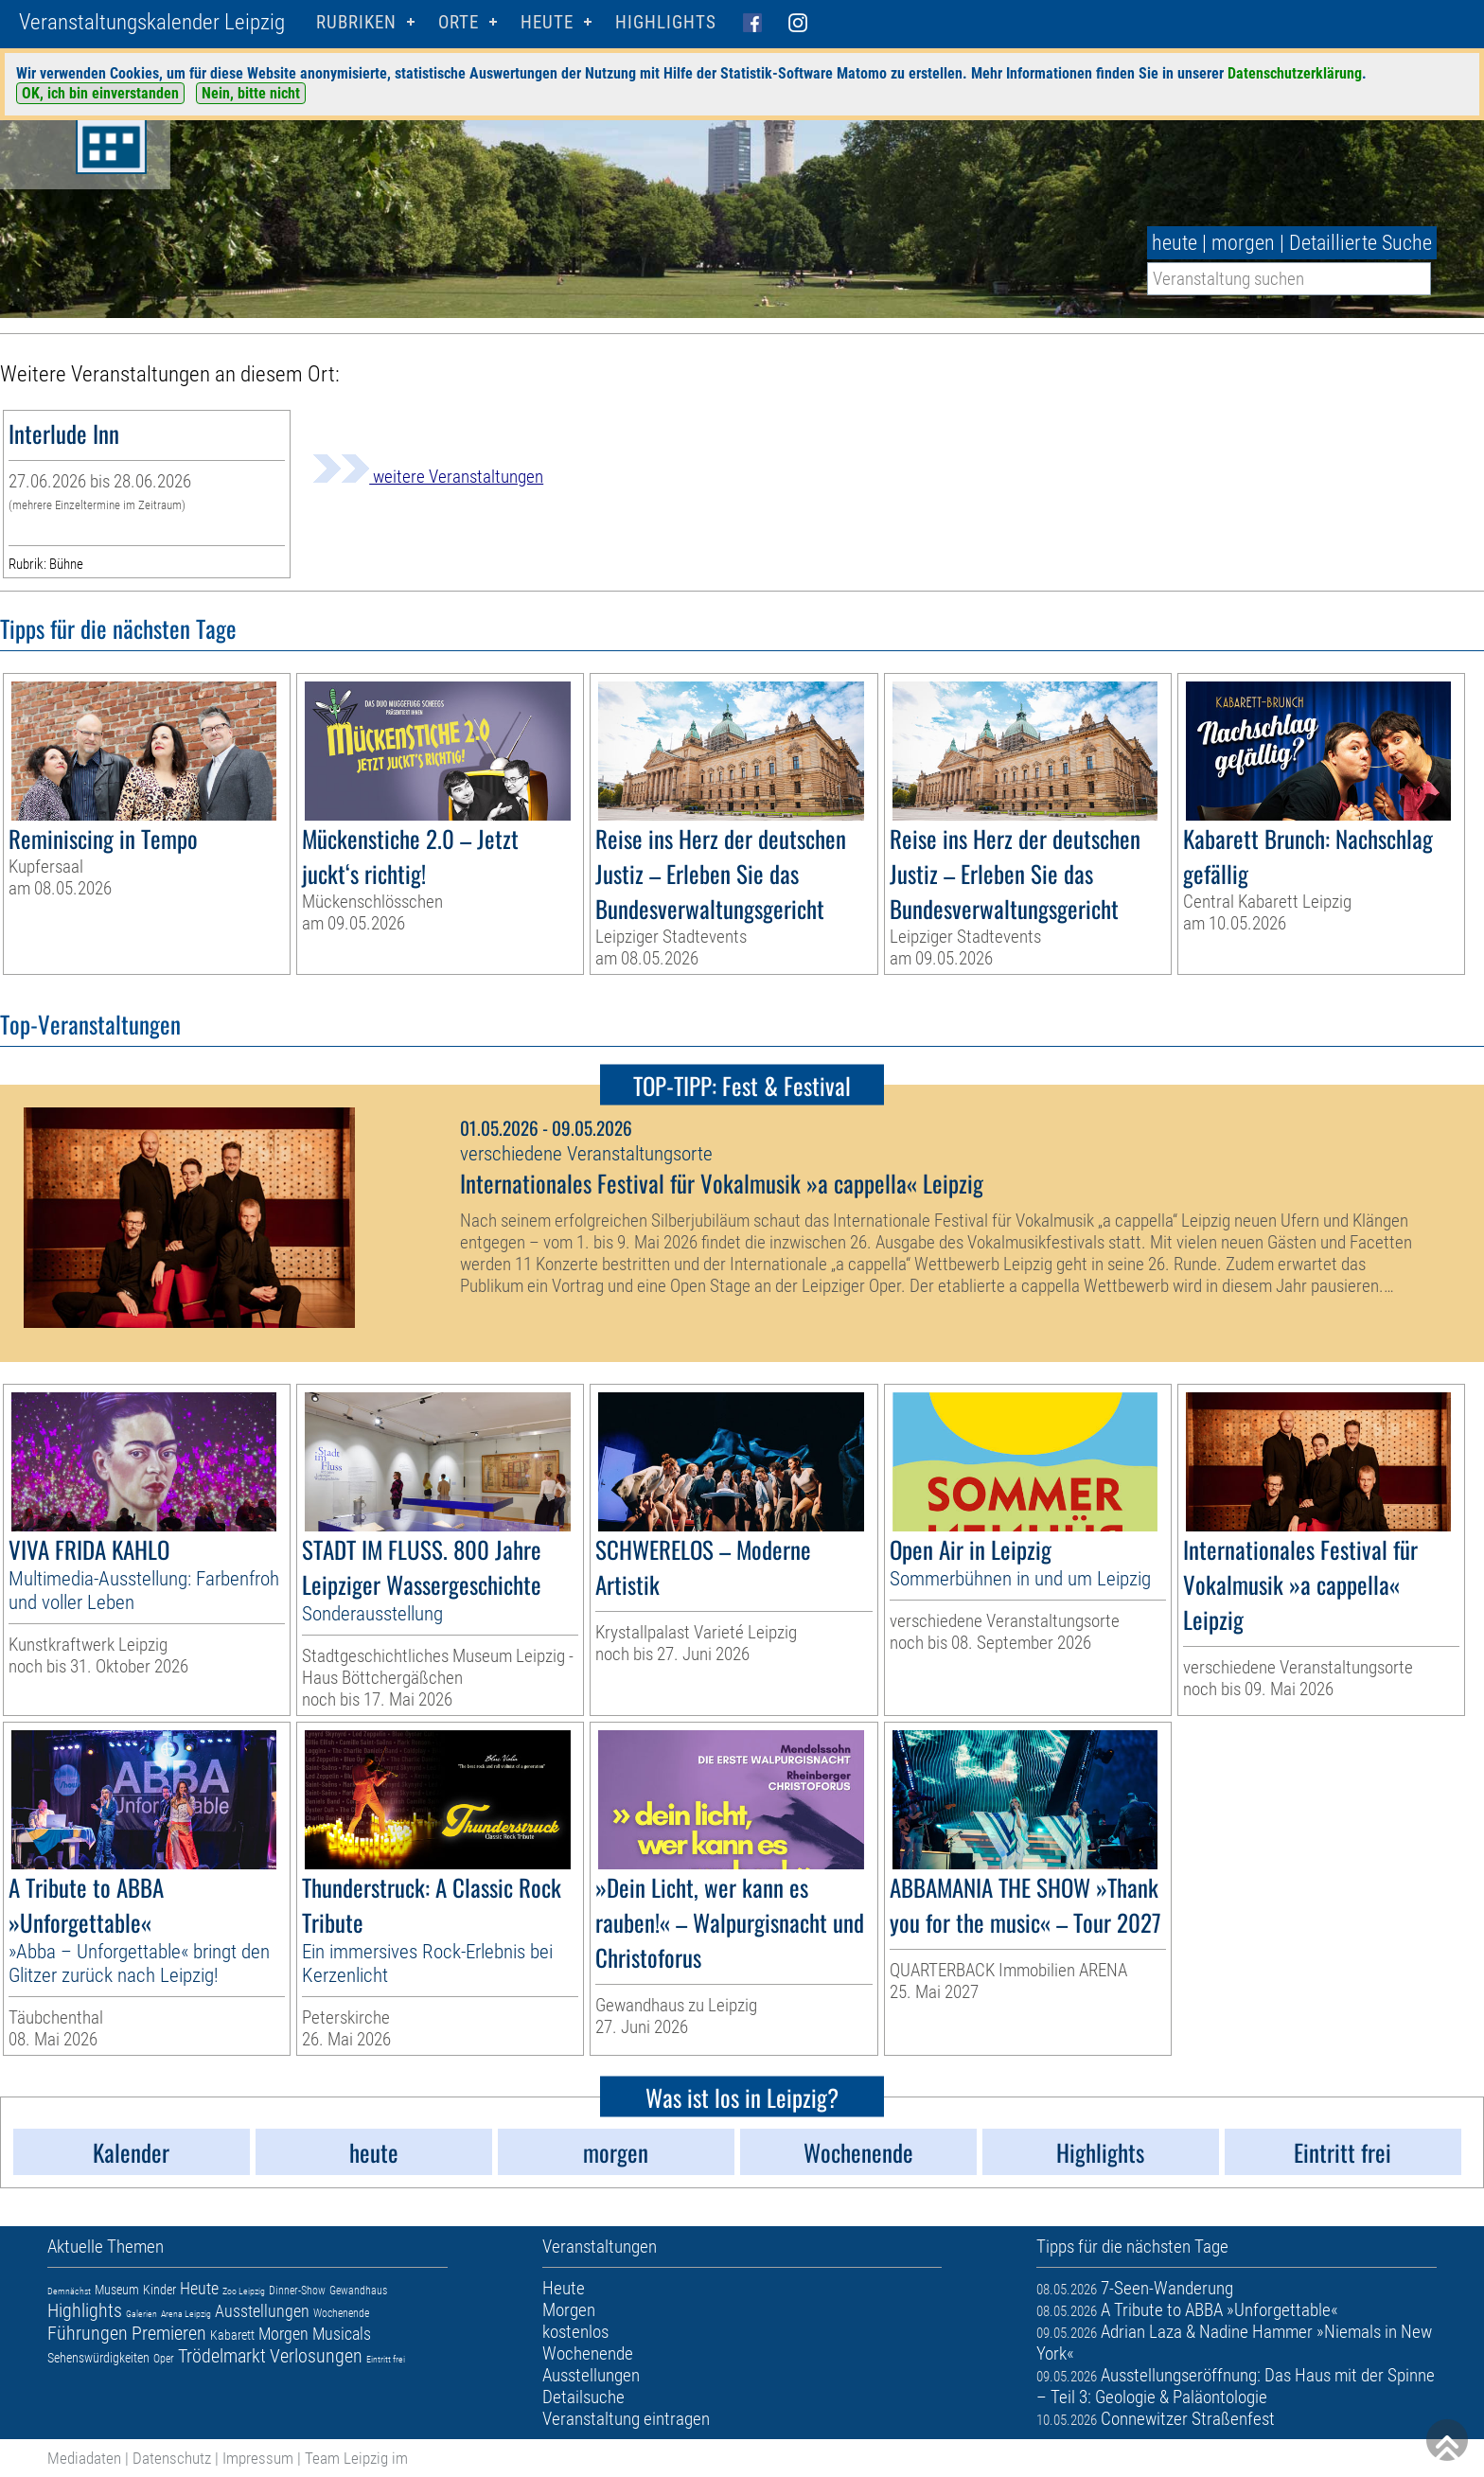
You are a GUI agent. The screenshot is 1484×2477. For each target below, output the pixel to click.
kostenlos (575, 2332)
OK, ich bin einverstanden (100, 93)
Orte (458, 22)
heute (1174, 243)
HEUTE (547, 22)
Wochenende (341, 2313)
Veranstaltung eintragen (626, 2419)
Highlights (665, 22)
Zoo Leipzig (243, 2291)
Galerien (141, 2314)
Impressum (257, 2458)
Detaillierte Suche (1360, 243)
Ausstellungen (262, 2311)
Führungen (87, 2333)
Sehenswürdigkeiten (98, 2357)
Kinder (159, 2289)
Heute (199, 2288)
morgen (1243, 243)
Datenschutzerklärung (1295, 73)
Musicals (341, 2334)
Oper (163, 2358)
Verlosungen (316, 2355)
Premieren (169, 2333)
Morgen (283, 2334)
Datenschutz (171, 2458)
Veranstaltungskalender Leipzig (152, 22)
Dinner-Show (297, 2290)
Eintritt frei (385, 2359)
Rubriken (356, 22)
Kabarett (232, 2335)
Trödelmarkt (222, 2355)
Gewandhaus (358, 2290)
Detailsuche (583, 2397)
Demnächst (69, 2291)
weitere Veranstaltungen (427, 476)
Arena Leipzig (186, 2314)
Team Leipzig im (356, 2458)
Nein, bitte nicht (251, 93)
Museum (117, 2289)
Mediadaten (84, 2458)
